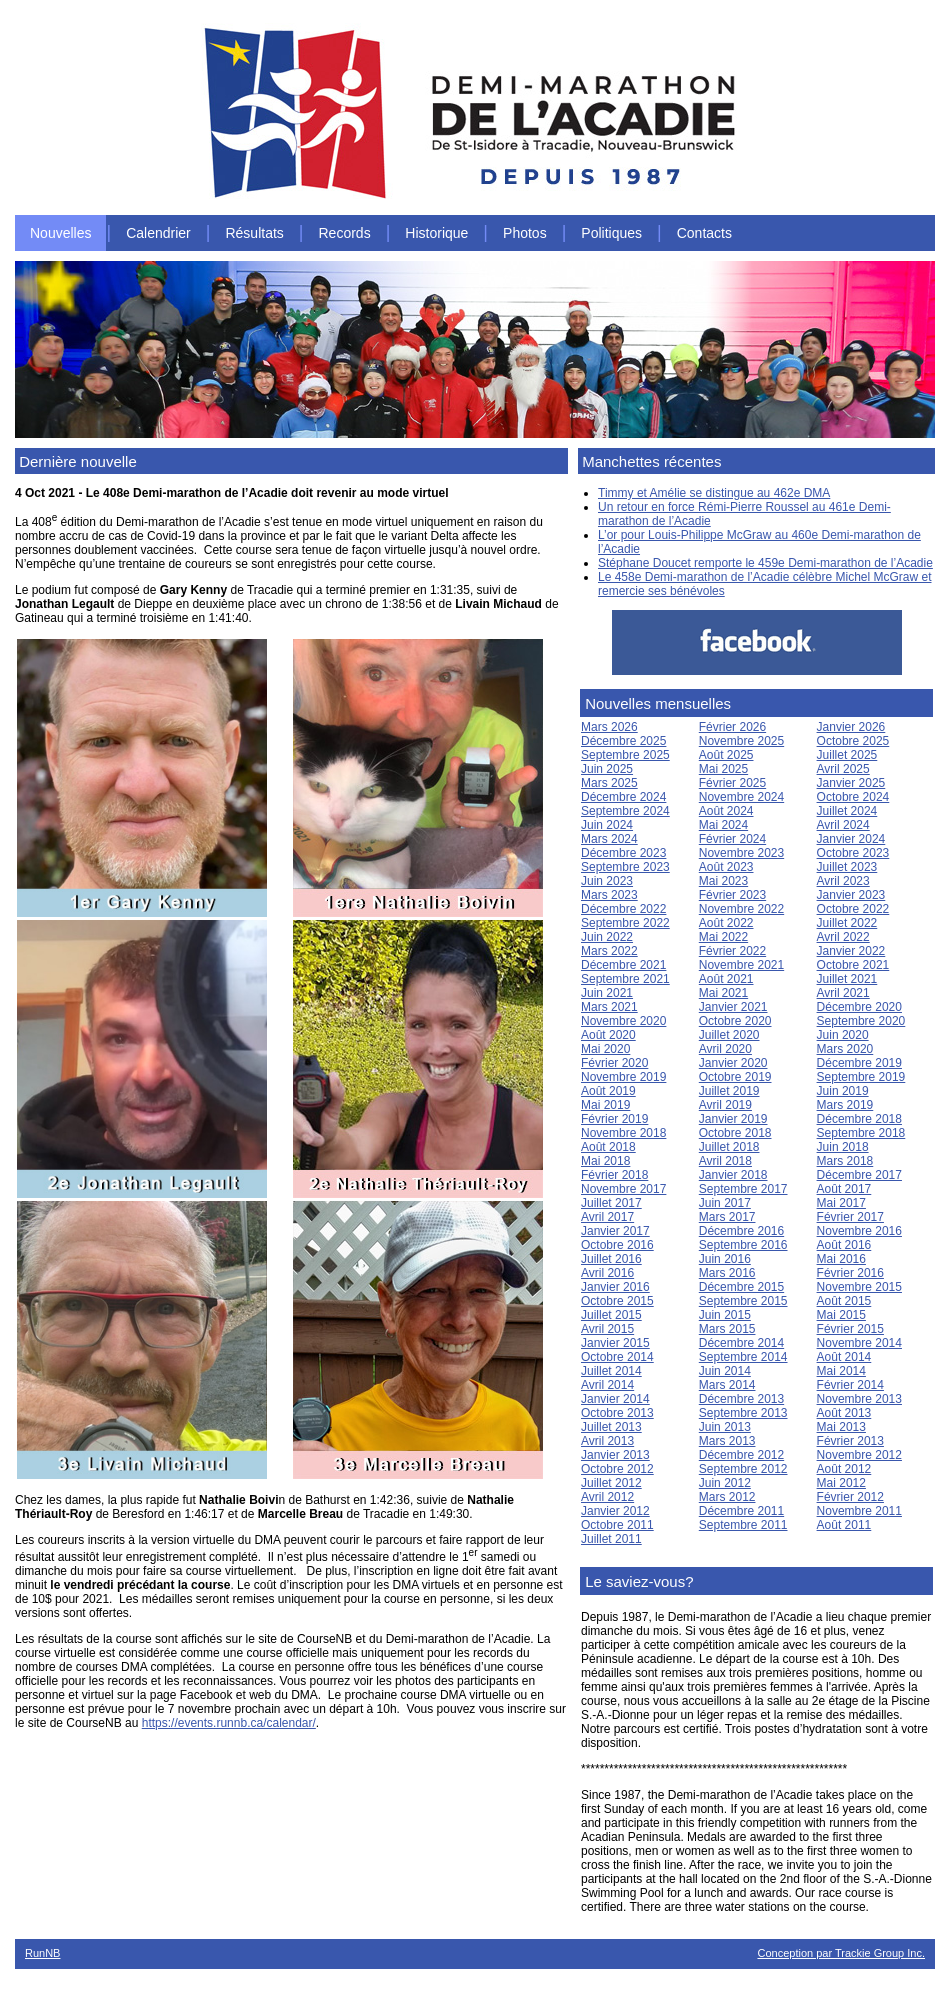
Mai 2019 (605, 1105)
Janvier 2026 (851, 727)
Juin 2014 (725, 1371)
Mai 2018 (605, 1161)
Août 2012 (844, 1469)
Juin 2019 (843, 1091)
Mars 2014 (727, 1385)
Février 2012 (850, 1497)
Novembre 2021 (741, 965)
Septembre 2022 (625, 923)
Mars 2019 (845, 1105)
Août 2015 (844, 1301)
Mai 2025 (723, 769)
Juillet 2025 (847, 755)
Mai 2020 (605, 1049)
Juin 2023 (607, 881)
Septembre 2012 (743, 1469)
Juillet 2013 (611, 1427)
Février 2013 (850, 1441)
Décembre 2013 (741, 1399)
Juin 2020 (843, 1035)
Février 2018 (614, 1175)
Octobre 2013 (617, 1413)
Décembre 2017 (859, 1175)
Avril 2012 (607, 1497)
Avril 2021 (843, 993)
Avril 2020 (725, 1049)
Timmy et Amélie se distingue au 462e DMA (714, 493)
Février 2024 (732, 839)
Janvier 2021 (733, 1007)
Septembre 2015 (743, 1301)
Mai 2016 (841, 1259)
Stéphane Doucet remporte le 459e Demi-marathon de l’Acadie (765, 563)
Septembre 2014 (743, 1357)
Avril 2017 (607, 1217)
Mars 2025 (609, 783)
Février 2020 (614, 1063)
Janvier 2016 (615, 1287)
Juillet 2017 (611, 1203)
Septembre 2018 (861, 1133)
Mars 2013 (727, 1441)
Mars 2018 (845, 1161)
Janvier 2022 (851, 951)
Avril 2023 (843, 881)
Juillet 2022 (847, 923)
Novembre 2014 (859, 1343)
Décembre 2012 (741, 1455)
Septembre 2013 (743, 1413)
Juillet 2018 (729, 1147)
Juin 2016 (725, 1259)
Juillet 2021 (847, 979)
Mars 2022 (609, 951)
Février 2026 (732, 727)
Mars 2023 (609, 895)
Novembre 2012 (859, 1455)
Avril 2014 (607, 1385)
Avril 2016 (607, 1273)
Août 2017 (844, 1189)
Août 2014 (844, 1357)
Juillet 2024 (847, 811)
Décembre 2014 (741, 1343)
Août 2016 (844, 1245)
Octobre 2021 (853, 965)
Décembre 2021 (623, 965)
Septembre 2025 (625, 755)
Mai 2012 (841, 1483)
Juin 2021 (607, 993)
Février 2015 (850, 1329)
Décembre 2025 (623, 741)
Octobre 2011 (617, 1525)
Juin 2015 (725, 1315)
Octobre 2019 (735, 1077)
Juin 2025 (607, 769)
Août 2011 (844, 1525)
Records (345, 233)
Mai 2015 (841, 1315)
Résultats (254, 233)
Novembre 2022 (741, 909)
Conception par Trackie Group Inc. (841, 1953)
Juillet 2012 (611, 1483)
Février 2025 (732, 783)
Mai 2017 (841, 1203)
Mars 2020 (845, 1049)
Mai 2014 (841, 1371)
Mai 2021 (723, 993)
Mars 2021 (609, 1007)
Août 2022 (726, 923)
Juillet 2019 (729, 1091)
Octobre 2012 (617, 1469)
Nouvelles (60, 233)
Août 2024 (726, 811)
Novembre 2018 (623, 1133)
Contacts (704, 233)
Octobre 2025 (853, 741)
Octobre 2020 (735, 1021)
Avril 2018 (725, 1161)
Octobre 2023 (853, 853)
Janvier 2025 (851, 783)
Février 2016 (850, 1273)
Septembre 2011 (743, 1525)
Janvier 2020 (733, 1063)
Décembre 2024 (623, 797)
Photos (525, 233)
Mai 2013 (841, 1427)
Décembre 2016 (741, 1231)
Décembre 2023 (623, 853)
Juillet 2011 (611, 1539)
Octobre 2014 (617, 1357)
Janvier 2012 (615, 1511)
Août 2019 (608, 1091)
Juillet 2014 (611, 1371)
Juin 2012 (725, 1483)
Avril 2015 (607, 1329)
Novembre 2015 (859, 1287)
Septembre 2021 (625, 979)
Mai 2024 (723, 825)
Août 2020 (608, 1035)
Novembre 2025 (741, 741)
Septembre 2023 (625, 867)
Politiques (611, 233)
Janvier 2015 (615, 1343)
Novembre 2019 (623, 1077)
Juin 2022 (607, 937)
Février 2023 (732, 895)
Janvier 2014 (615, 1399)
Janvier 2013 (615, 1455)
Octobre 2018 (735, 1133)
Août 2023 (726, 867)
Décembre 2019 (859, 1063)
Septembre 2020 (861, 1021)
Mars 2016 (727, 1273)
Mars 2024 (609, 839)
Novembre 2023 (741, 853)
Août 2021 (726, 979)
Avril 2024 (843, 825)
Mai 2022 (723, 937)
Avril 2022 (843, 937)
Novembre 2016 (859, 1231)
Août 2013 (844, 1413)
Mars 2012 (727, 1497)
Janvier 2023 (851, 895)
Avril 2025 (843, 769)
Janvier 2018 (733, 1175)
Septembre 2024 (625, 811)
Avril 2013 (607, 1441)
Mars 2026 (609, 727)
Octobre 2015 (617, 1301)
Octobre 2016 (617, 1245)
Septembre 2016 (743, 1245)
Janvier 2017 (615, 1231)
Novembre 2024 (741, 797)
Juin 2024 (607, 825)
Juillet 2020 (729, 1035)
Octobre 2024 (853, 797)
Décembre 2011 (741, 1511)
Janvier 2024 (851, 839)
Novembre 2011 (859, 1511)
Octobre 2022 (853, 909)
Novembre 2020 (623, 1021)
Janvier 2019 (733, 1119)
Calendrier (158, 233)
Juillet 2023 (847, 867)
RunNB (42, 1953)
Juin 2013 (725, 1427)
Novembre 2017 (623, 1189)
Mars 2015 (727, 1329)
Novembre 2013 (859, 1399)
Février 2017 (850, 1217)
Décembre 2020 (859, 1007)
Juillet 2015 (611, 1315)
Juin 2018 (843, 1147)
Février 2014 (850, 1385)
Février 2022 (732, 951)
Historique (436, 233)
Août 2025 (726, 755)
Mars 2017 (727, 1217)
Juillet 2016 (611, 1259)
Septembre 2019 (861, 1077)
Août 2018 (608, 1147)
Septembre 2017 (743, 1189)
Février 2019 (614, 1119)
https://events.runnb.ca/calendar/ (229, 1723)
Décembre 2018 (859, 1119)
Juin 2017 (725, 1203)
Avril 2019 (725, 1105)
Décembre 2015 (741, 1287)
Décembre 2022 (623, 909)
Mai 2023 (723, 881)
